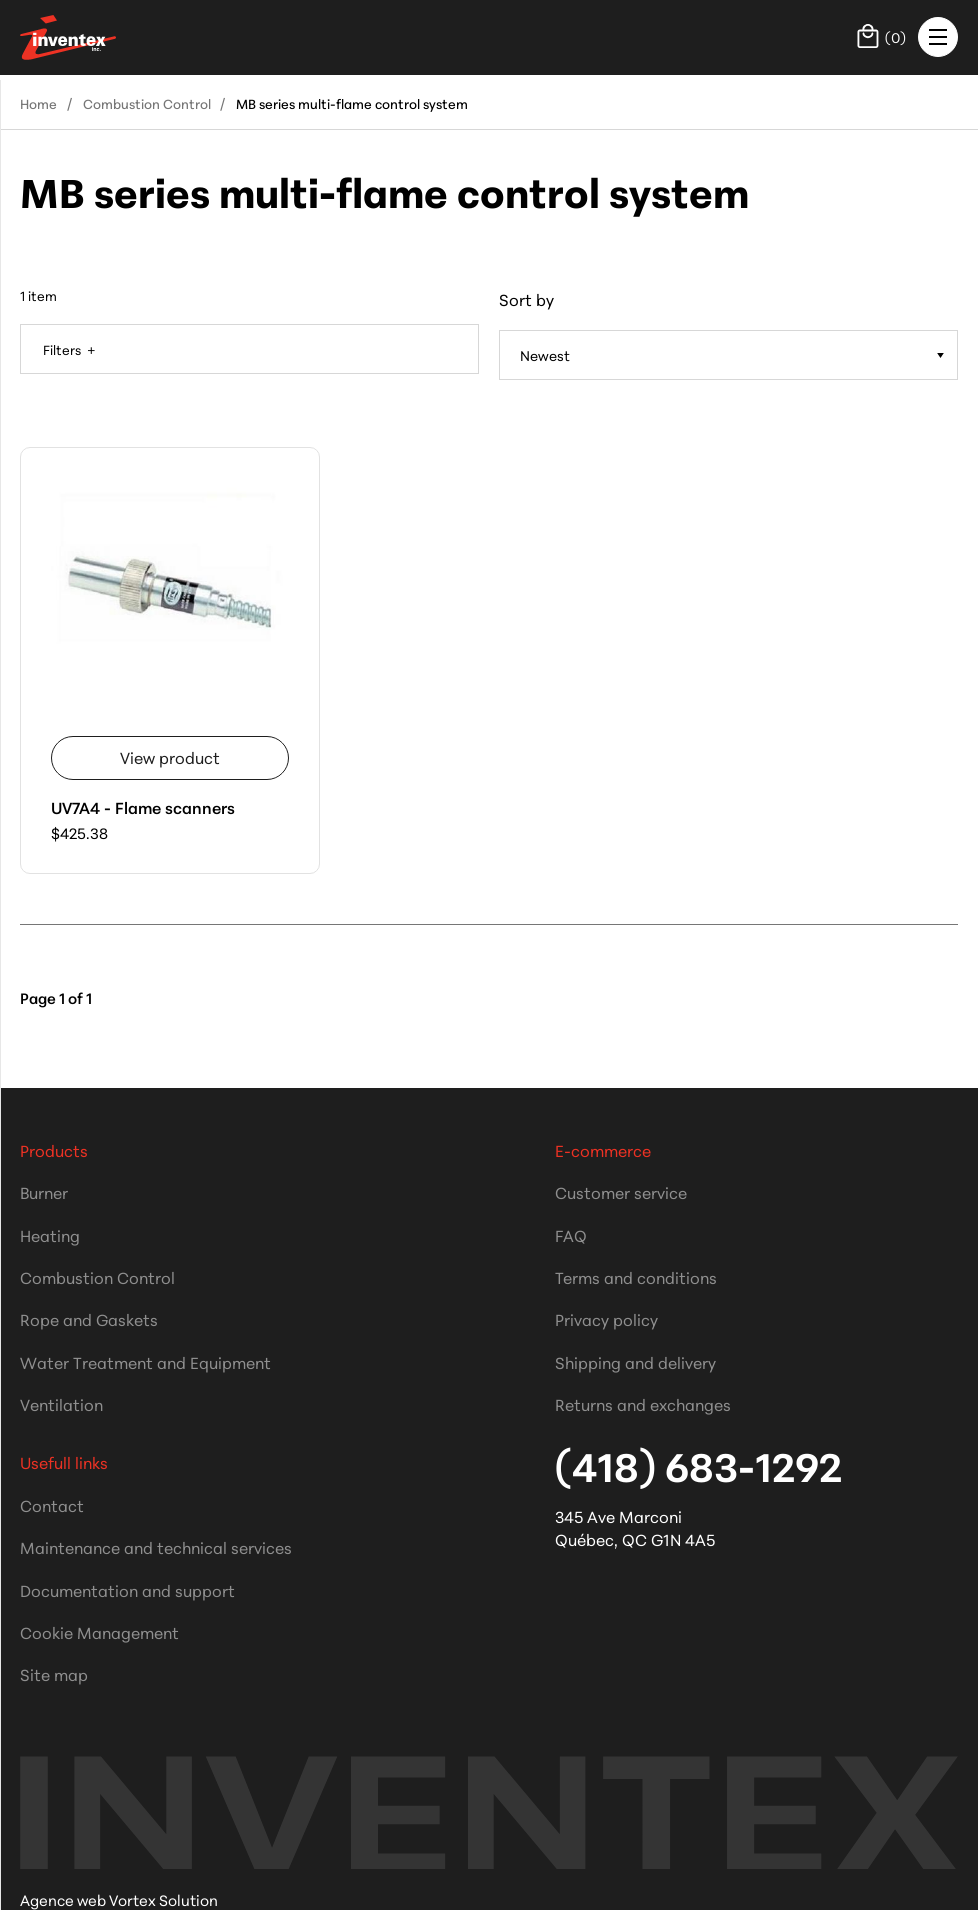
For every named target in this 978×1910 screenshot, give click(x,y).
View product (170, 756)
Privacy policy (606, 1318)
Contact (52, 1504)
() (881, 36)
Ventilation (61, 1403)
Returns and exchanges (643, 1403)
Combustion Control (147, 103)
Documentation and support (127, 1589)
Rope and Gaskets (89, 1318)
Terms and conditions (636, 1276)
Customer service (621, 1191)
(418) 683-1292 (698, 1465)
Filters (63, 349)
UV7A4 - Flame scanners (143, 806)
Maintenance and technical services (156, 1546)
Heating (50, 1234)
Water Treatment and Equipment (145, 1361)
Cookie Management (99, 1631)
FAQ (571, 1234)
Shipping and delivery (635, 1361)
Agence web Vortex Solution (119, 1899)
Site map (54, 1673)
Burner (44, 1191)
